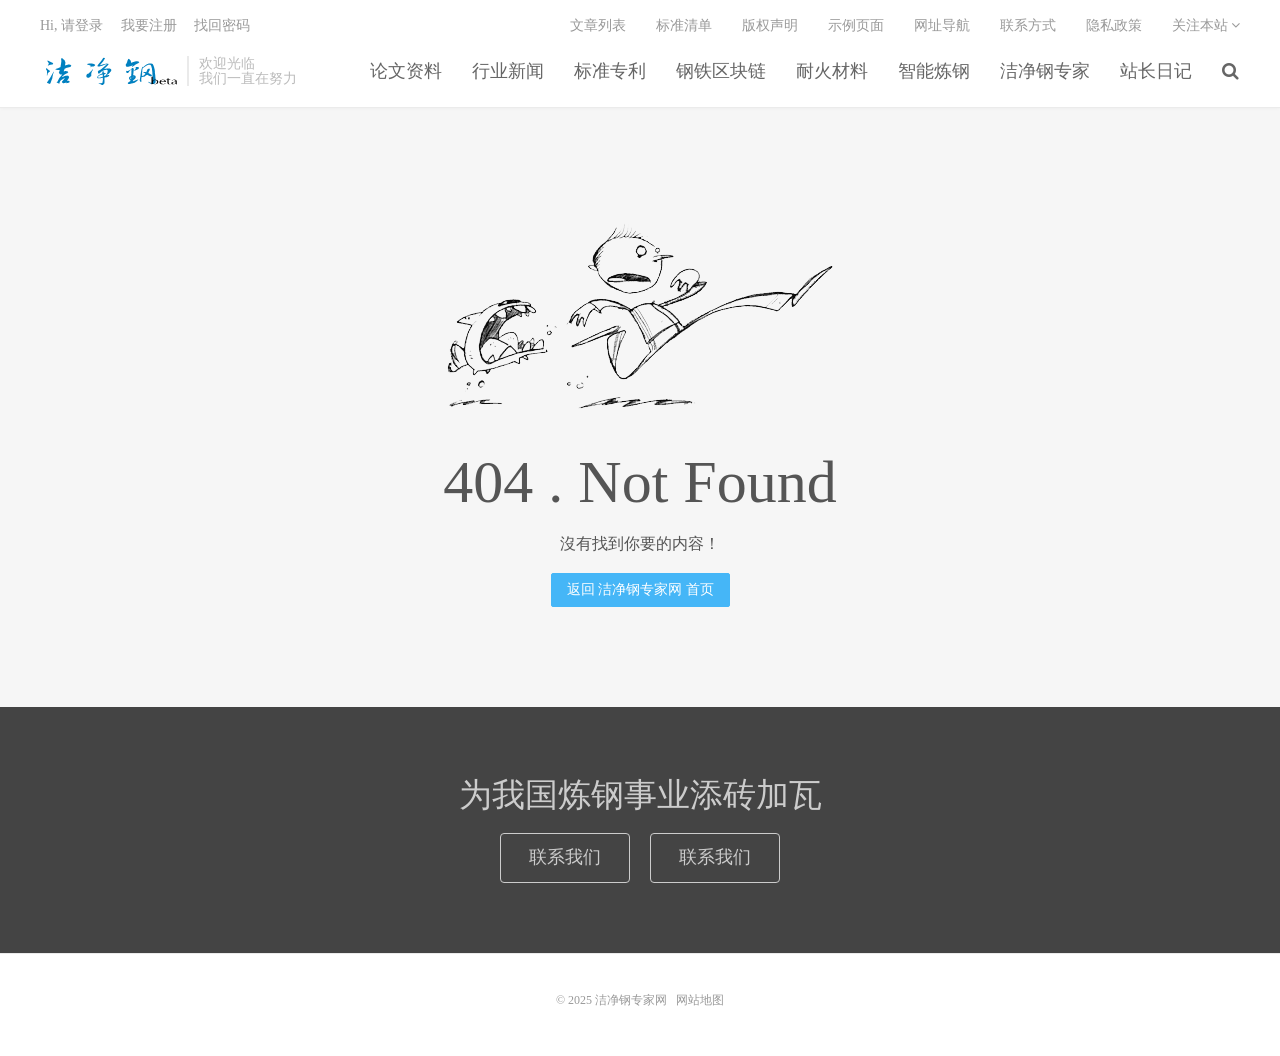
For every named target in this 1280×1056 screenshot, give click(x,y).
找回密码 (222, 25)
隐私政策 (1114, 25)
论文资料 (406, 71)
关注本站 (1206, 25)
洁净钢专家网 (108, 71)
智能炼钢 (934, 71)
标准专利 (610, 71)
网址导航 (942, 25)
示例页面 (856, 25)
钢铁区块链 (721, 71)
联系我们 (565, 857)
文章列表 (598, 25)
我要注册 (149, 25)
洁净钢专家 (1045, 71)
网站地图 (700, 1000)
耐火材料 (832, 71)
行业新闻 (508, 71)
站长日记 (1156, 71)
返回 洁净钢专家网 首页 (640, 589)
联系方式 (1028, 25)
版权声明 (770, 25)
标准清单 (684, 25)
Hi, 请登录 (71, 25)
